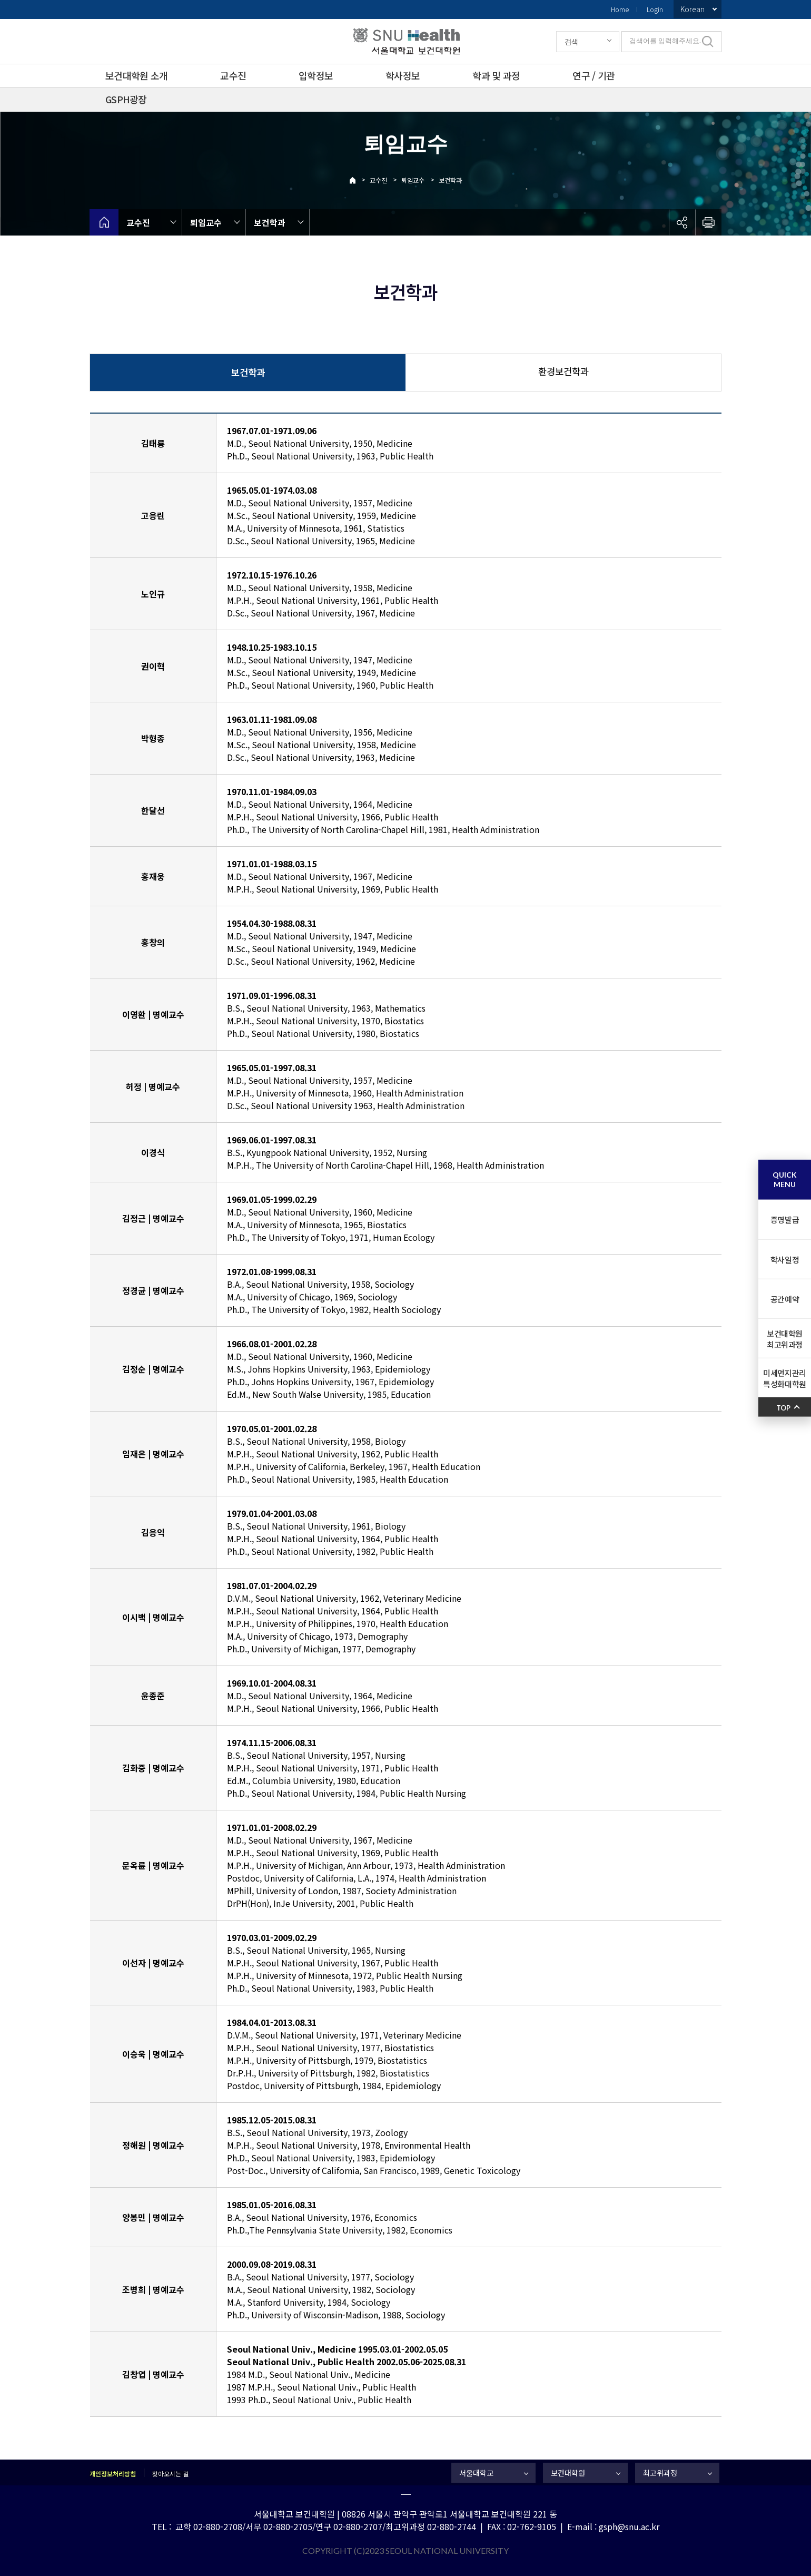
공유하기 (682, 222)
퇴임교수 (412, 179)
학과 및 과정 (496, 75)
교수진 (233, 75)
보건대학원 (568, 2472)
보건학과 (450, 179)
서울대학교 (476, 2472)
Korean (692, 9)
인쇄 (708, 222)
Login (655, 9)
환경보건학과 (563, 371)
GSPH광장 (126, 99)
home (104, 222)
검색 (571, 41)
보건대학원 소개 (136, 75)
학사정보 (402, 75)
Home (620, 9)
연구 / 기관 (593, 75)
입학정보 (316, 75)
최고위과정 (660, 2472)
